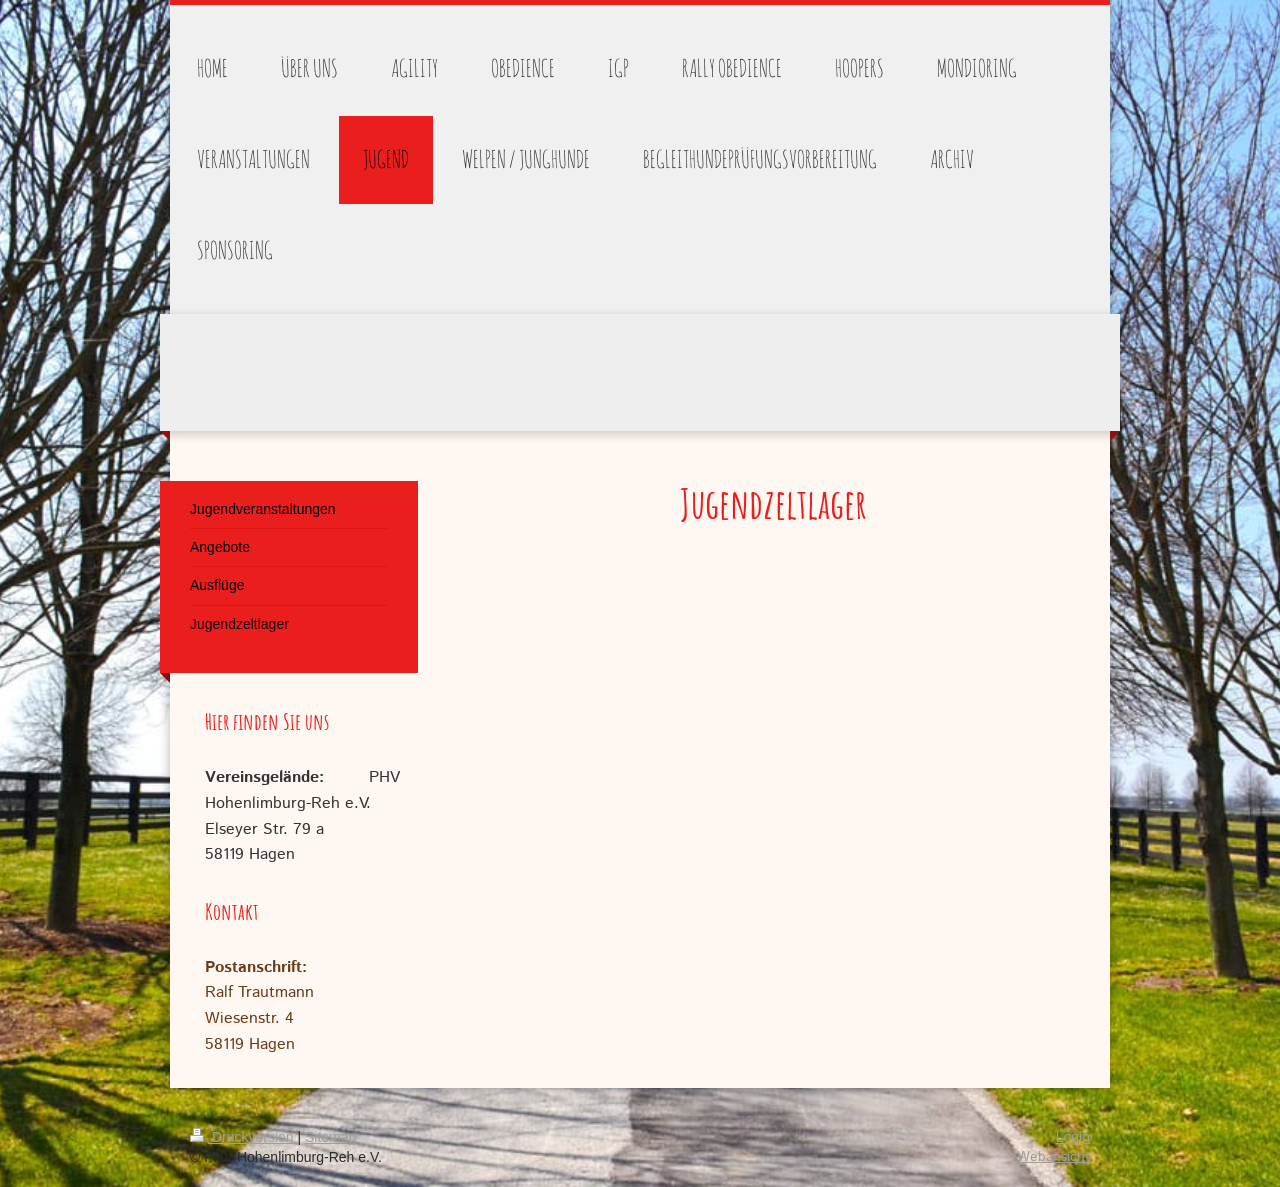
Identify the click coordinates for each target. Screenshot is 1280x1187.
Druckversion (243, 1137)
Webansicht (1053, 1157)
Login (1073, 1137)
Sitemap (330, 1137)
